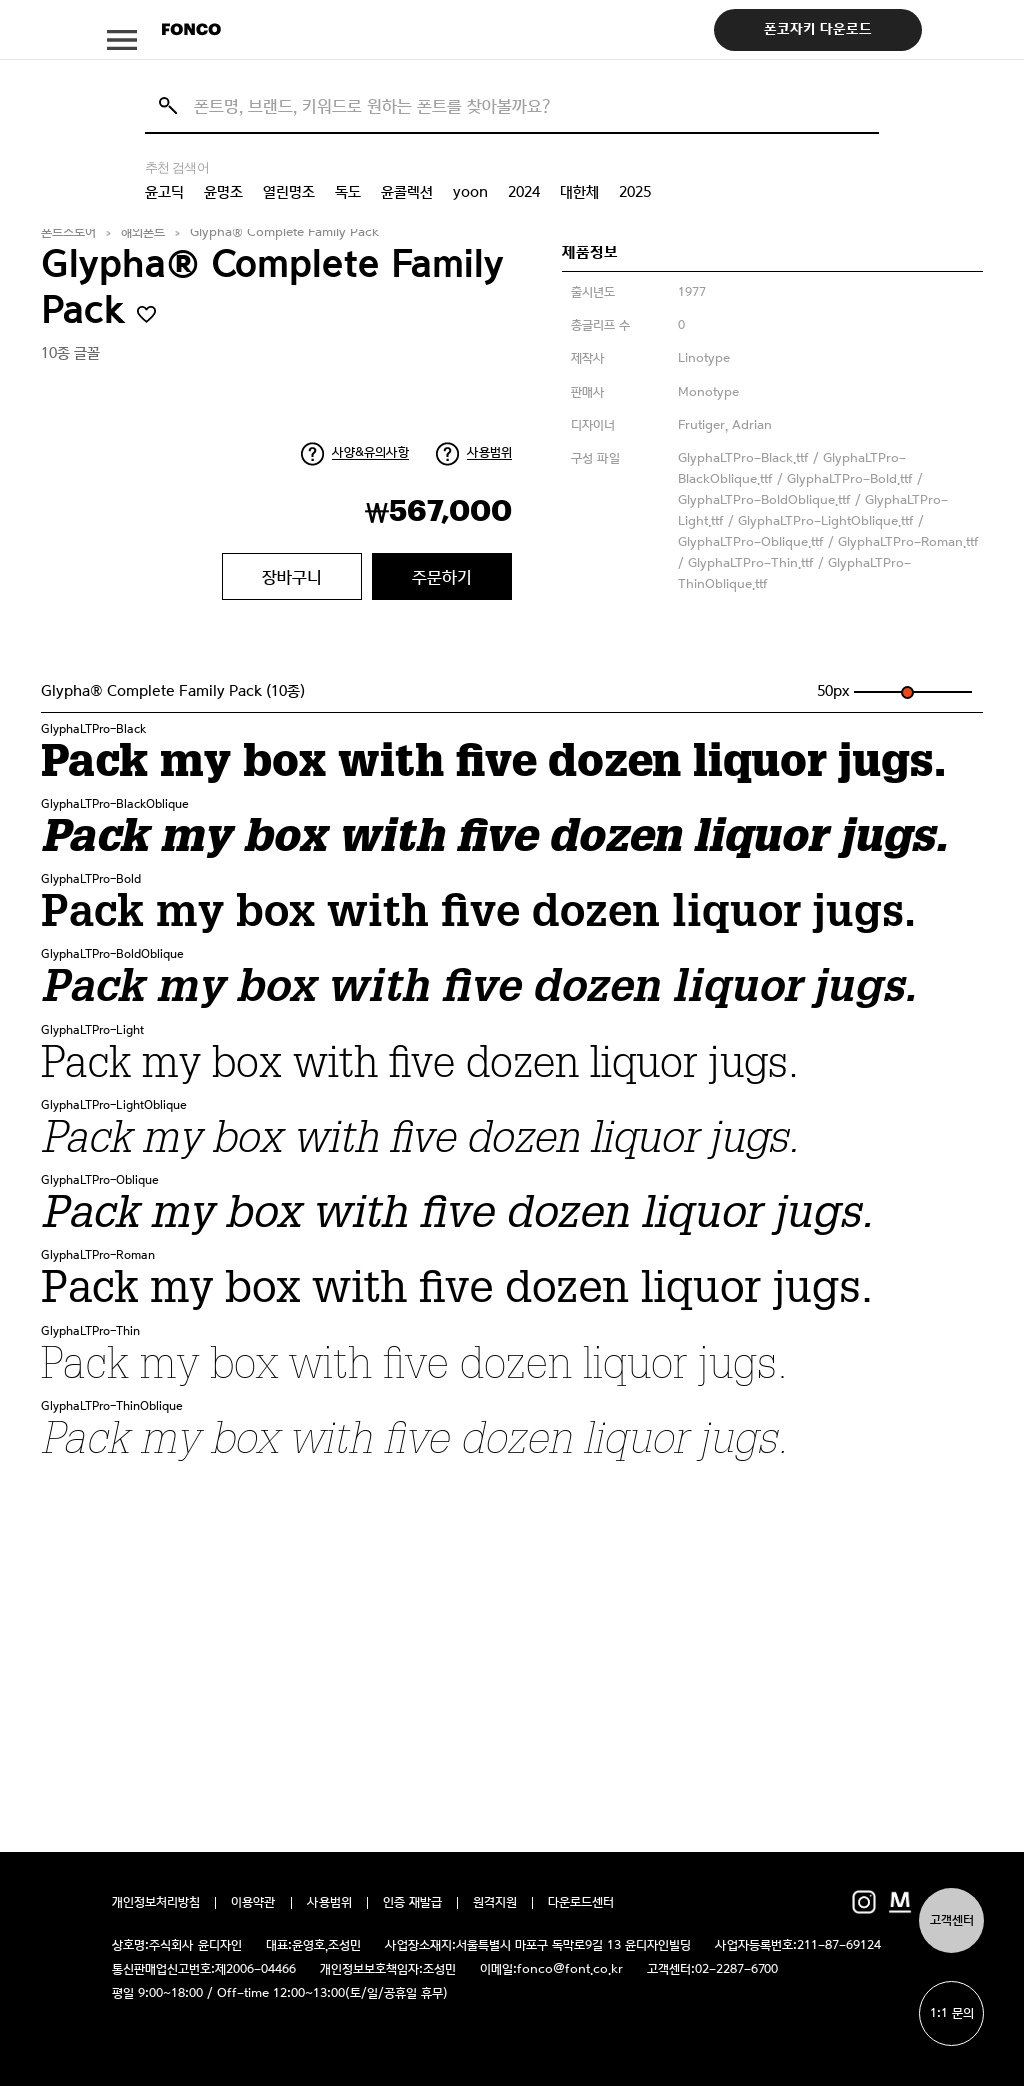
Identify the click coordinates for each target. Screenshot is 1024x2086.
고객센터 (952, 1920)
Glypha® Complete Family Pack (284, 232)
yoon (470, 192)
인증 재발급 (412, 1903)
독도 (348, 192)
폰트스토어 (68, 232)
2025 (635, 192)
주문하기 (442, 577)
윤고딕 (164, 192)
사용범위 (489, 452)
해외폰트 (143, 232)
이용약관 (253, 1903)
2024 (524, 192)
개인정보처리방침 (156, 1903)
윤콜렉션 (407, 192)
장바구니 (292, 577)
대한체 (579, 192)
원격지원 (495, 1903)
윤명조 (223, 192)
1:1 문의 (952, 2013)
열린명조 (289, 192)
